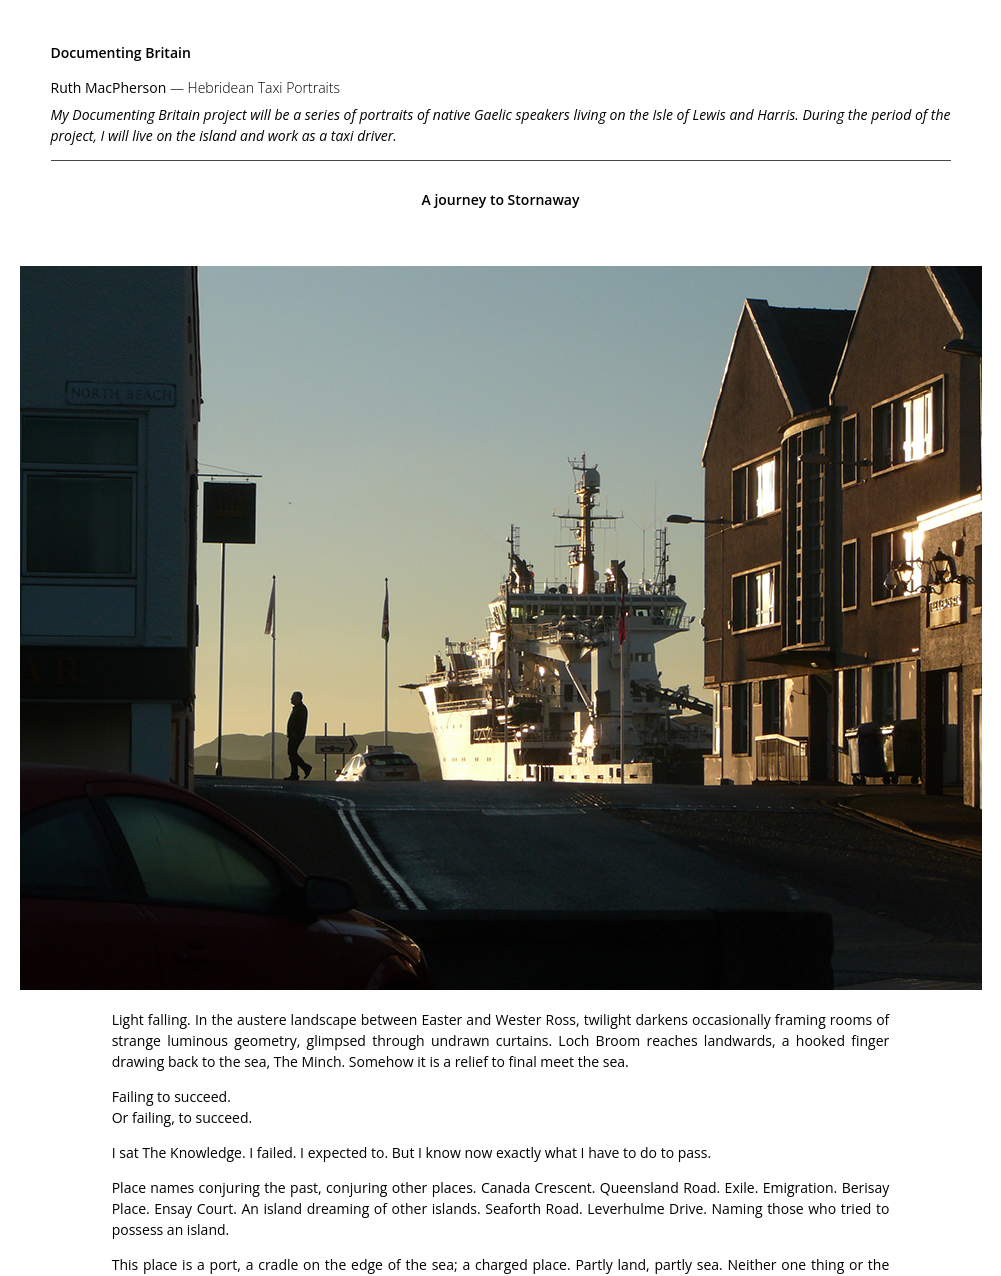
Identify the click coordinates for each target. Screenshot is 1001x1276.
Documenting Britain (121, 52)
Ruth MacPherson (109, 87)
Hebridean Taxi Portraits (264, 87)
